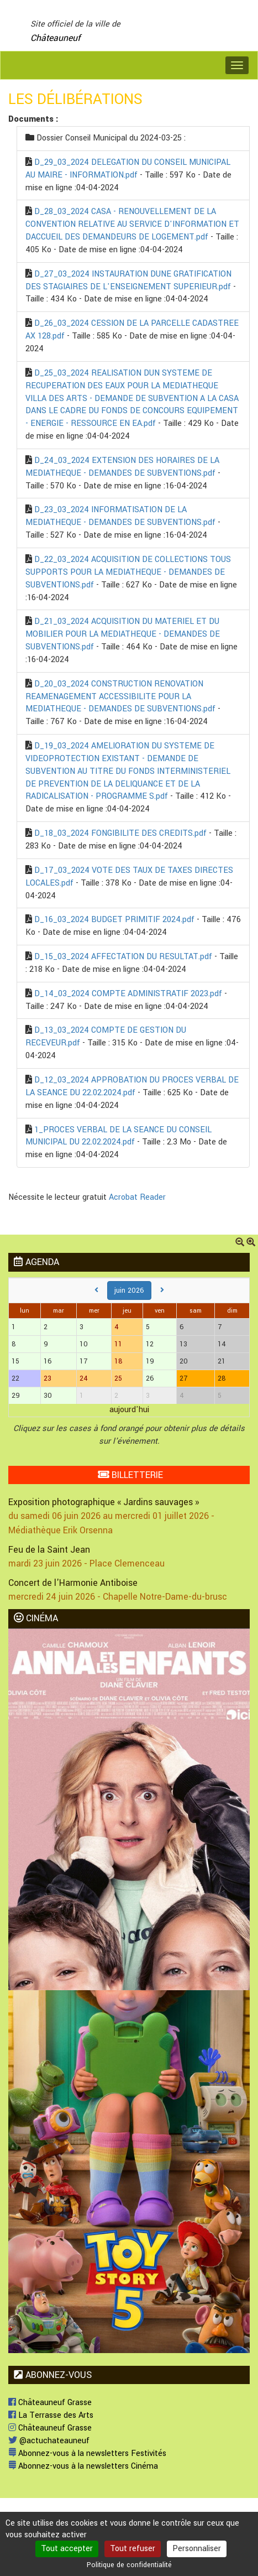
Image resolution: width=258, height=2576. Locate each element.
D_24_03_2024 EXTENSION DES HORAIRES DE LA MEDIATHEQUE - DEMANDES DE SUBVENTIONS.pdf (122, 467)
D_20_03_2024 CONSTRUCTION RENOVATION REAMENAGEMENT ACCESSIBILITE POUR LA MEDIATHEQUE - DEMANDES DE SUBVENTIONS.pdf (120, 696)
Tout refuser (132, 2548)
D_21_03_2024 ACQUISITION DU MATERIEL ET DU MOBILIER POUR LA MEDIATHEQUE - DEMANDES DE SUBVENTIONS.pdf (122, 634)
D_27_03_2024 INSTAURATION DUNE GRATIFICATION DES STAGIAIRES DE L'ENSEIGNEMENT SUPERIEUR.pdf (128, 280)
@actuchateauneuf (48, 2441)
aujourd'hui (129, 1410)
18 (118, 1361)
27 (183, 1378)
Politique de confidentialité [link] (129, 2565)
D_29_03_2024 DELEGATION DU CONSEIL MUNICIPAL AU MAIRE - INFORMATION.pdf (127, 169)
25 (118, 1378)
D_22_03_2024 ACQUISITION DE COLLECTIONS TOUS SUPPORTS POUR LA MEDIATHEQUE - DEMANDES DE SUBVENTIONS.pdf (128, 572)
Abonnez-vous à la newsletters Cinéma (83, 2466)
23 (47, 1378)
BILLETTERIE (130, 1475)
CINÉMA (36, 1618)
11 (118, 1344)
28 (222, 1378)
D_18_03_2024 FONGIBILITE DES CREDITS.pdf (120, 833)
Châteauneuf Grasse (50, 2402)
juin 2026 (129, 1290)
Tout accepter (67, 2548)
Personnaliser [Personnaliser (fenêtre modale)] (196, 2548)
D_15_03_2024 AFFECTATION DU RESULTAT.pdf (123, 956)
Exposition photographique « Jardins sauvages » (103, 1502)
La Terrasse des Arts (50, 2415)
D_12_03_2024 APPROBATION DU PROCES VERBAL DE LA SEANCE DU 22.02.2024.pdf (132, 1086)
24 (84, 1378)
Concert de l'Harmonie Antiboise (73, 1582)
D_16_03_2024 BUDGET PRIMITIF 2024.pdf (114, 919)
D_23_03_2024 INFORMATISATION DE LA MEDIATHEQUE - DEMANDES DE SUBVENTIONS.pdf (120, 516)
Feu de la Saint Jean (49, 1549)
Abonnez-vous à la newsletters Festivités (87, 2453)
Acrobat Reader (137, 1197)
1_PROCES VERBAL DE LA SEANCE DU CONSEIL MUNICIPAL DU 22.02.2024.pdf (118, 1136)
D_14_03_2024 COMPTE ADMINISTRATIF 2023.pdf (128, 994)
